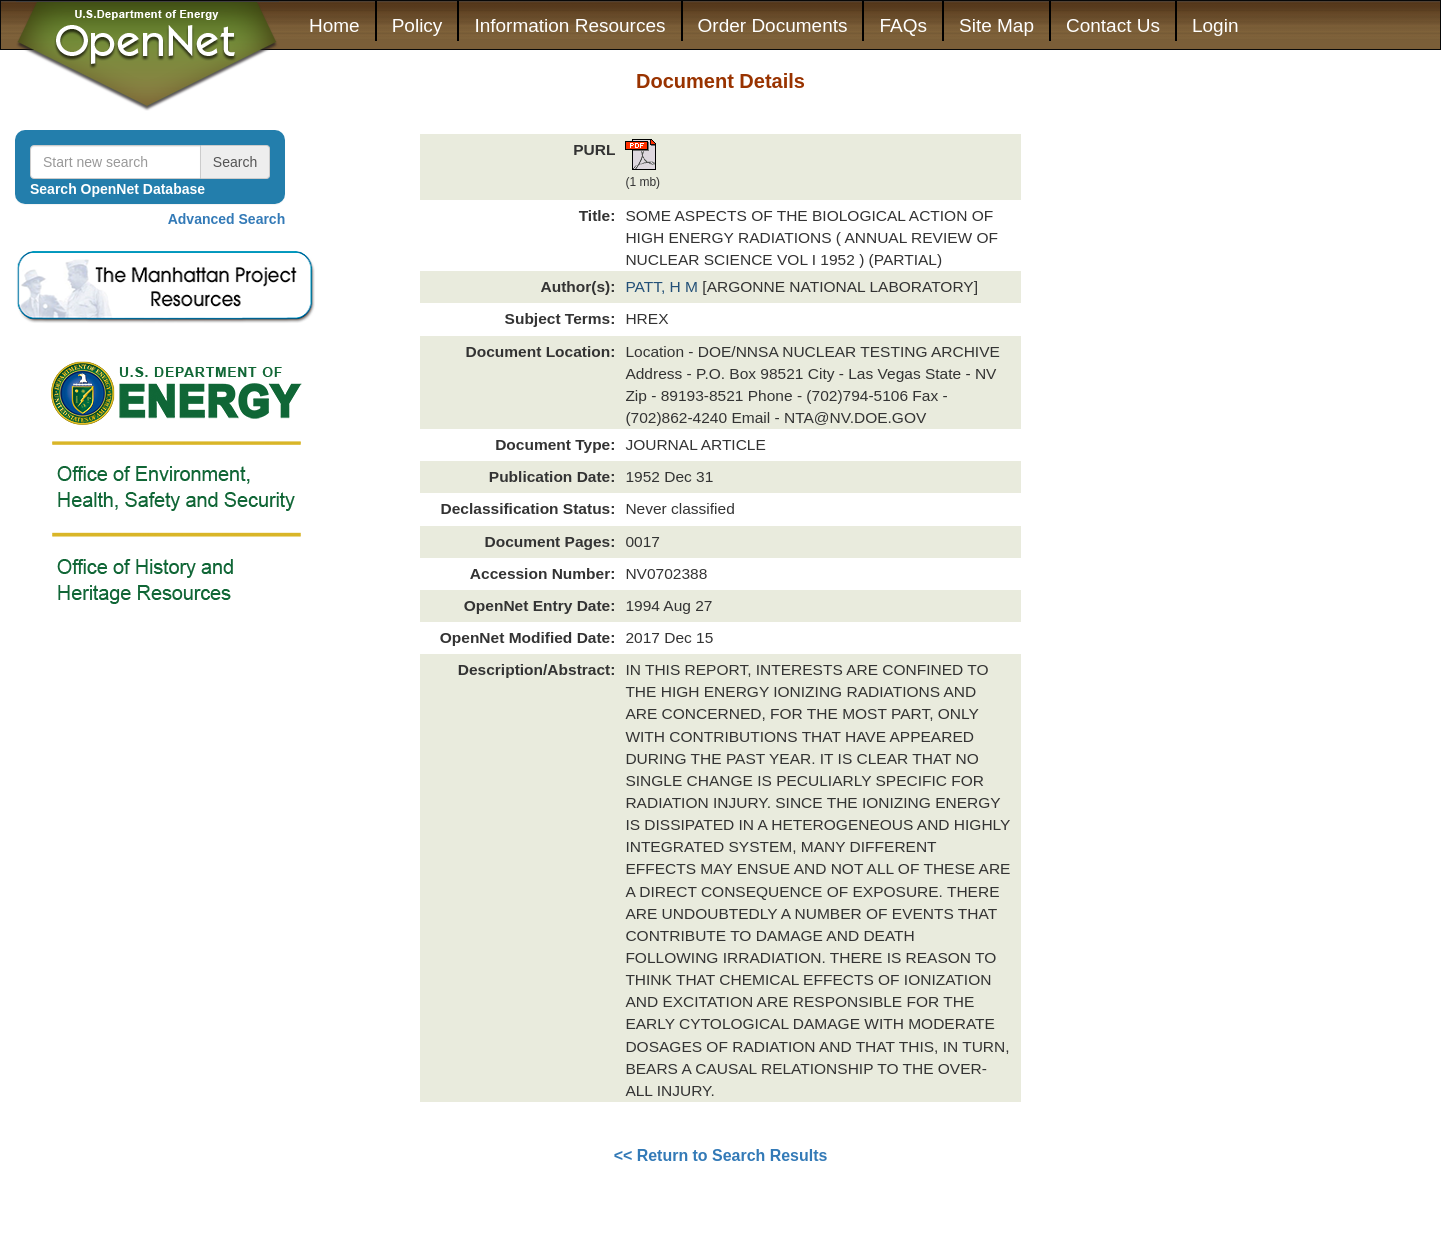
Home (334, 25)
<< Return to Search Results (721, 1155)
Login (1215, 25)
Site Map (996, 25)
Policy (417, 25)
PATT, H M (663, 286)
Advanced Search (227, 219)
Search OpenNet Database (117, 189)
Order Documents (773, 25)
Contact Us (1113, 25)
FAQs (903, 25)
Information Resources (569, 25)
